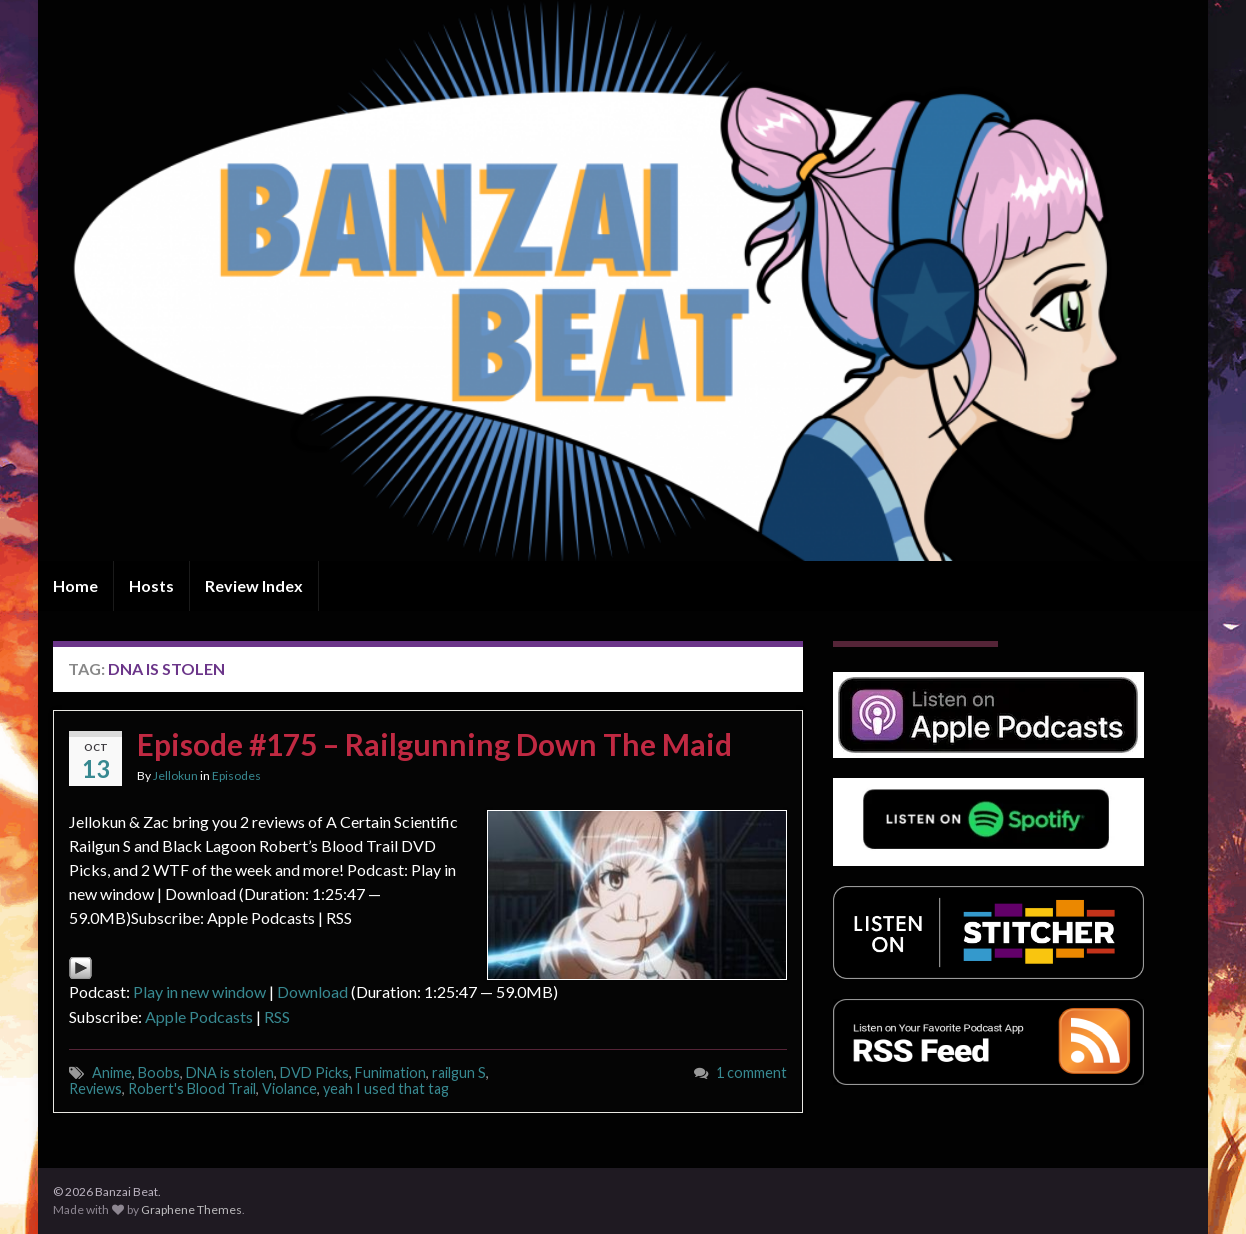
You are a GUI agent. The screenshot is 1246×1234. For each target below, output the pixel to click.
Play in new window (199, 991)
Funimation (390, 1072)
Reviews (95, 1088)
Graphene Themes (191, 1209)
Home (75, 585)
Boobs (159, 1072)
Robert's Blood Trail (192, 1088)
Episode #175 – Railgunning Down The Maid (434, 744)
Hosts (151, 585)
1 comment (751, 1072)
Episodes (236, 775)
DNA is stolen (230, 1072)
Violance (289, 1088)
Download (312, 991)
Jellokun (175, 775)
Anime (112, 1072)
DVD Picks (314, 1072)
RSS (277, 1016)
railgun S (459, 1072)
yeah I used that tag (386, 1088)
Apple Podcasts (199, 1016)
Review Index (254, 585)
